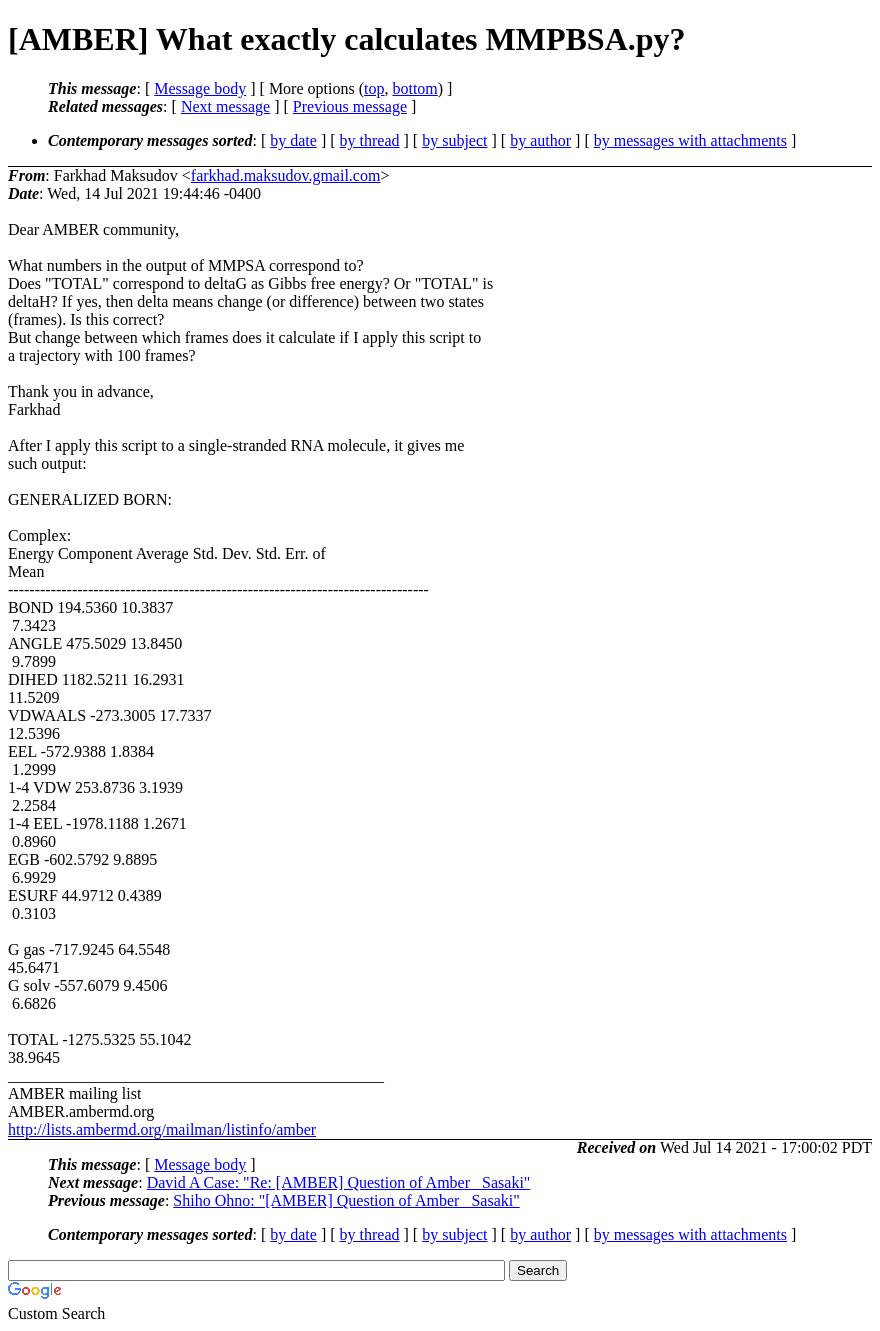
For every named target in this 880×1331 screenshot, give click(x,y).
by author (540, 140)
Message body (200, 88)
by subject (454, 140)
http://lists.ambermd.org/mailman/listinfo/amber (162, 1129)
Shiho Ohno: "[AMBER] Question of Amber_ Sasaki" (346, 1200)
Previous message (350, 106)
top (374, 88)
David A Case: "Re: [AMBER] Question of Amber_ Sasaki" (339, 1182)
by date (293, 140)
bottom (414, 88)
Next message (225, 106)
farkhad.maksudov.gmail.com (286, 175)
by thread (370, 140)
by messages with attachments (690, 140)
